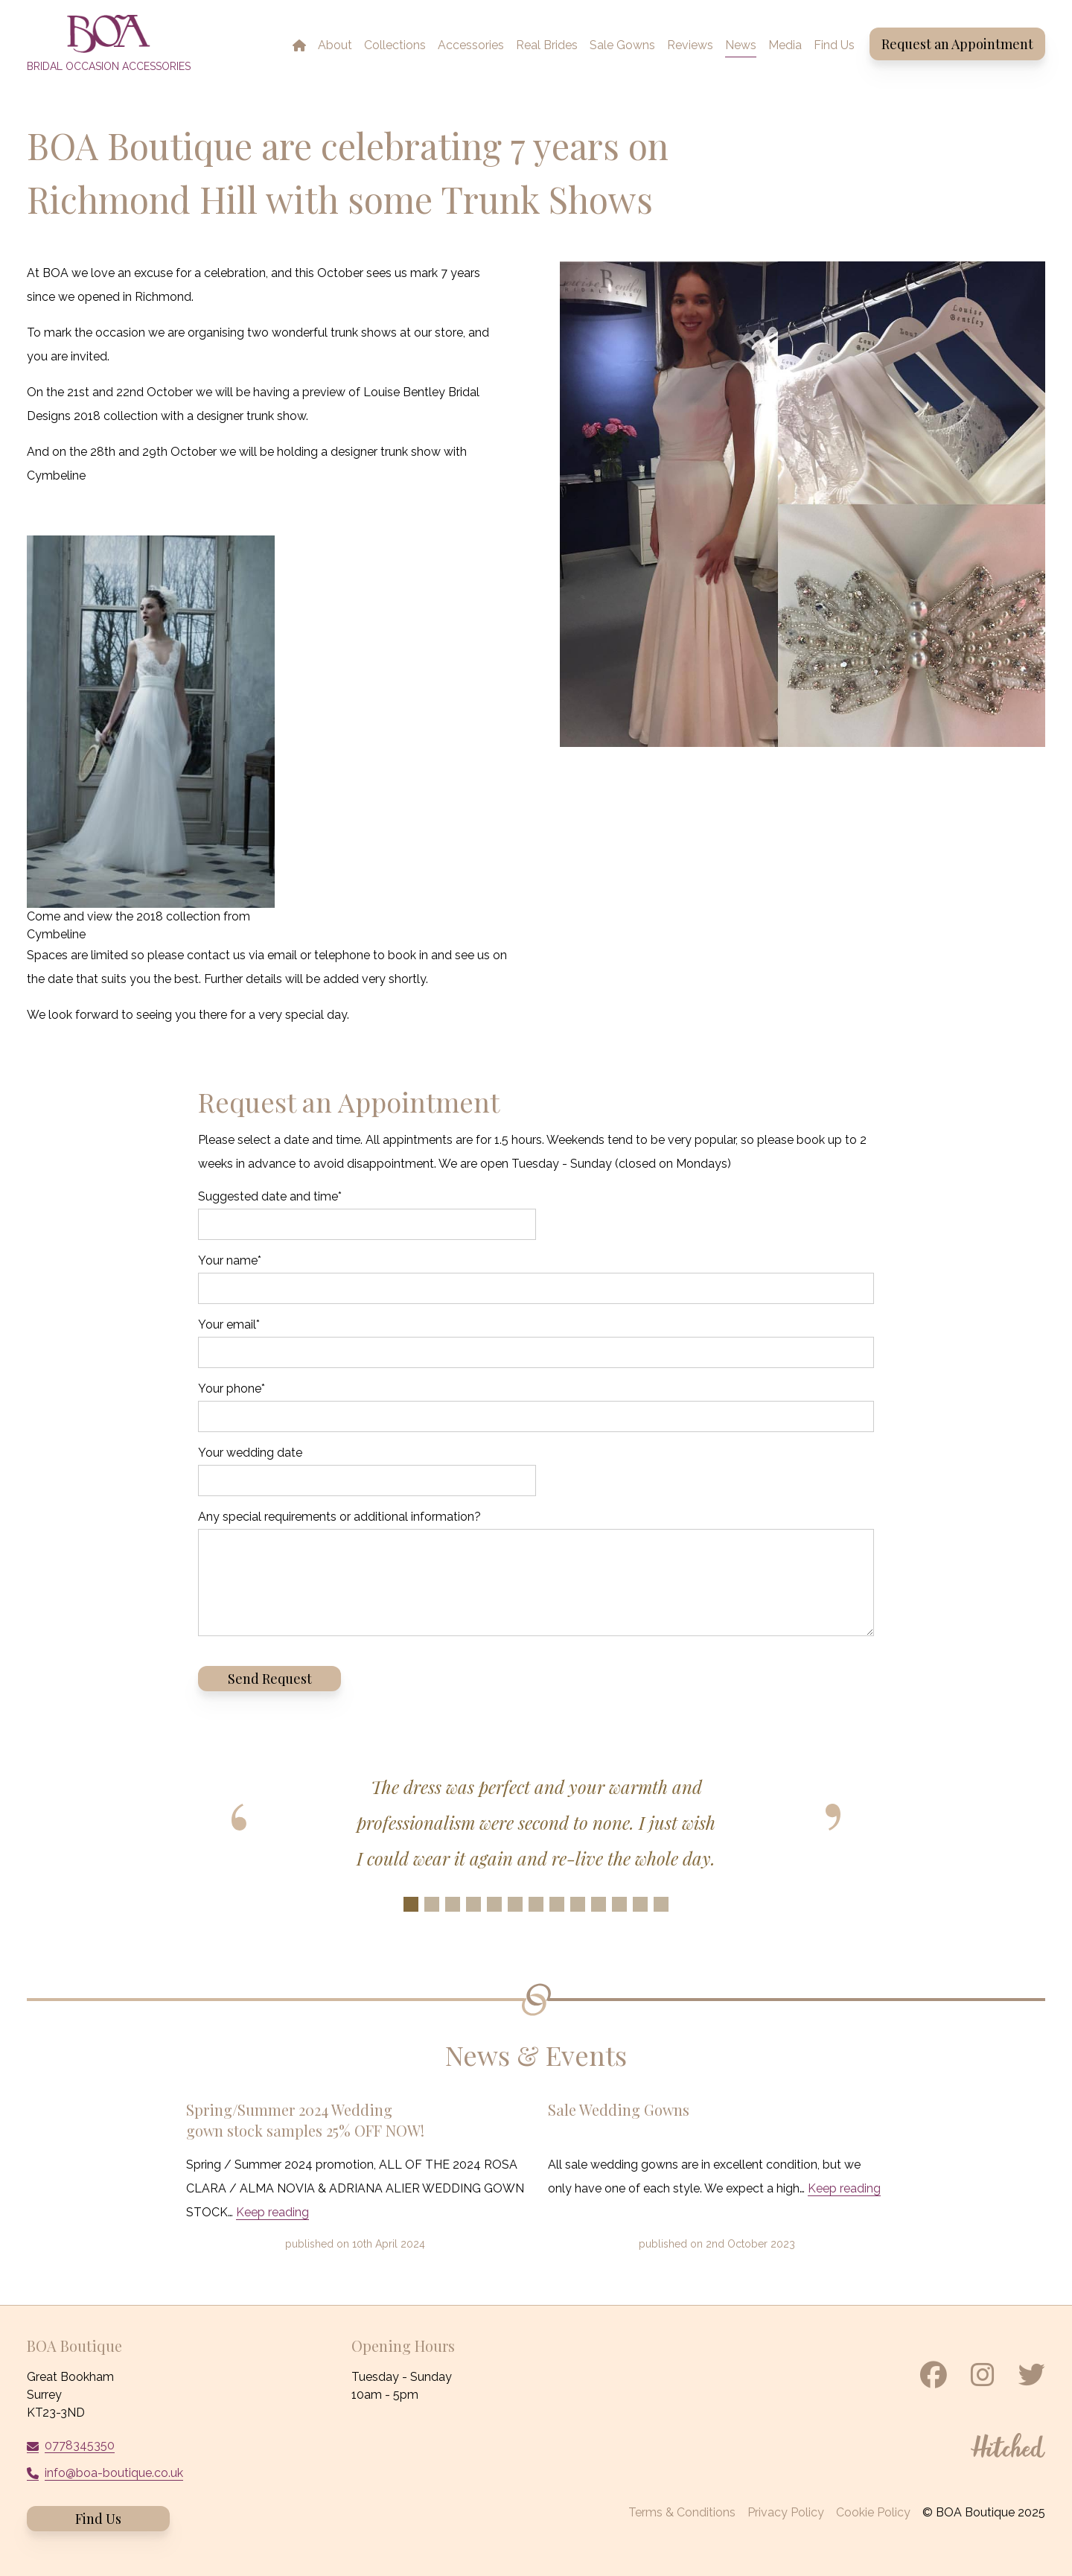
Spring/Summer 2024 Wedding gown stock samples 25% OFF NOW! (305, 2119)
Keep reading (272, 2212)
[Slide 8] (556, 1904)
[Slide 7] (536, 1904)
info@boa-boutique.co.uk (114, 2473)
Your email (229, 1324)
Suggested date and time (270, 1196)
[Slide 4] (473, 1904)
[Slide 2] (431, 1904)
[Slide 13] (661, 1904)
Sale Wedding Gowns (618, 2109)
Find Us (98, 2519)
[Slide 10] (598, 1904)
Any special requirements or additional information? (339, 1517)
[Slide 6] (515, 1904)
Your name (229, 1260)
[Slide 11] (619, 1904)
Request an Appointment (957, 44)
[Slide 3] (452, 1904)
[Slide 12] (640, 1904)
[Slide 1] (410, 1904)
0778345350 (80, 2445)
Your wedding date (250, 1453)
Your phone (231, 1388)
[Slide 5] (494, 1904)
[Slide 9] (577, 1904)
